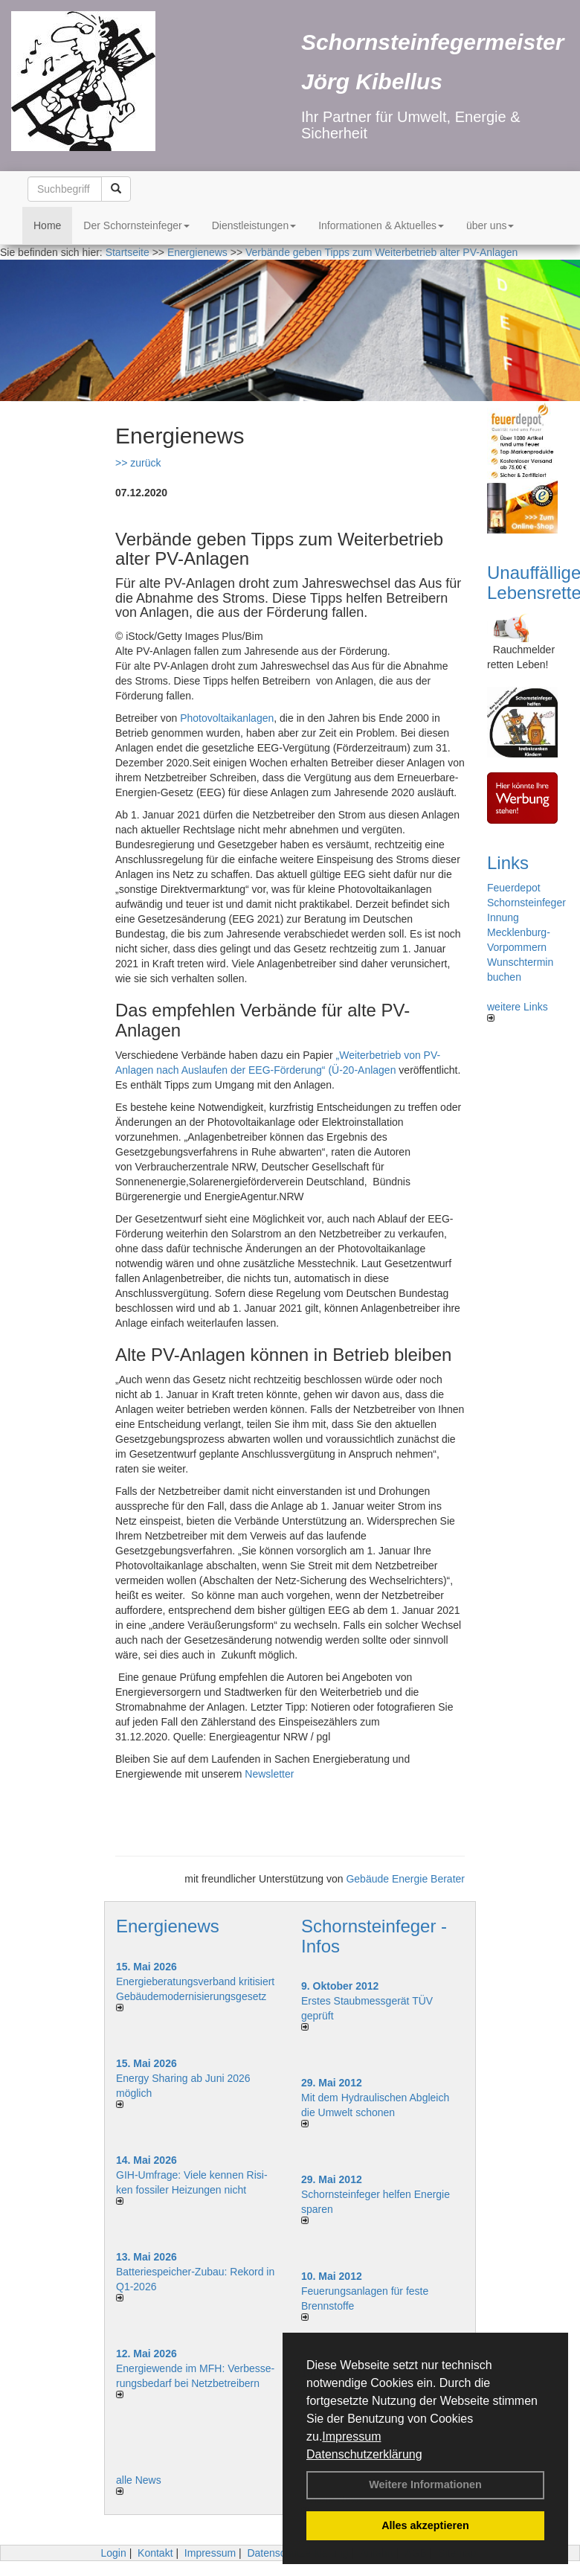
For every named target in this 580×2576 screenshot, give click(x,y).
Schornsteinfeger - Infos (374, 1935)
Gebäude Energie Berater (405, 1879)
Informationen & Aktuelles (381, 225)
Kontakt (155, 2553)
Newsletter (269, 1774)
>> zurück (138, 463)
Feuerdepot (514, 888)
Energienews (167, 1926)
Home (47, 225)
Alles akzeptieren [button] (425, 2525)
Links (508, 863)
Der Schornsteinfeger (136, 225)
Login (113, 2553)
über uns (490, 225)
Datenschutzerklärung (364, 2454)
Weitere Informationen (425, 2484)
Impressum (351, 2436)
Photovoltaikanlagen (227, 718)
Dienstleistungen (254, 225)
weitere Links (517, 1011)
